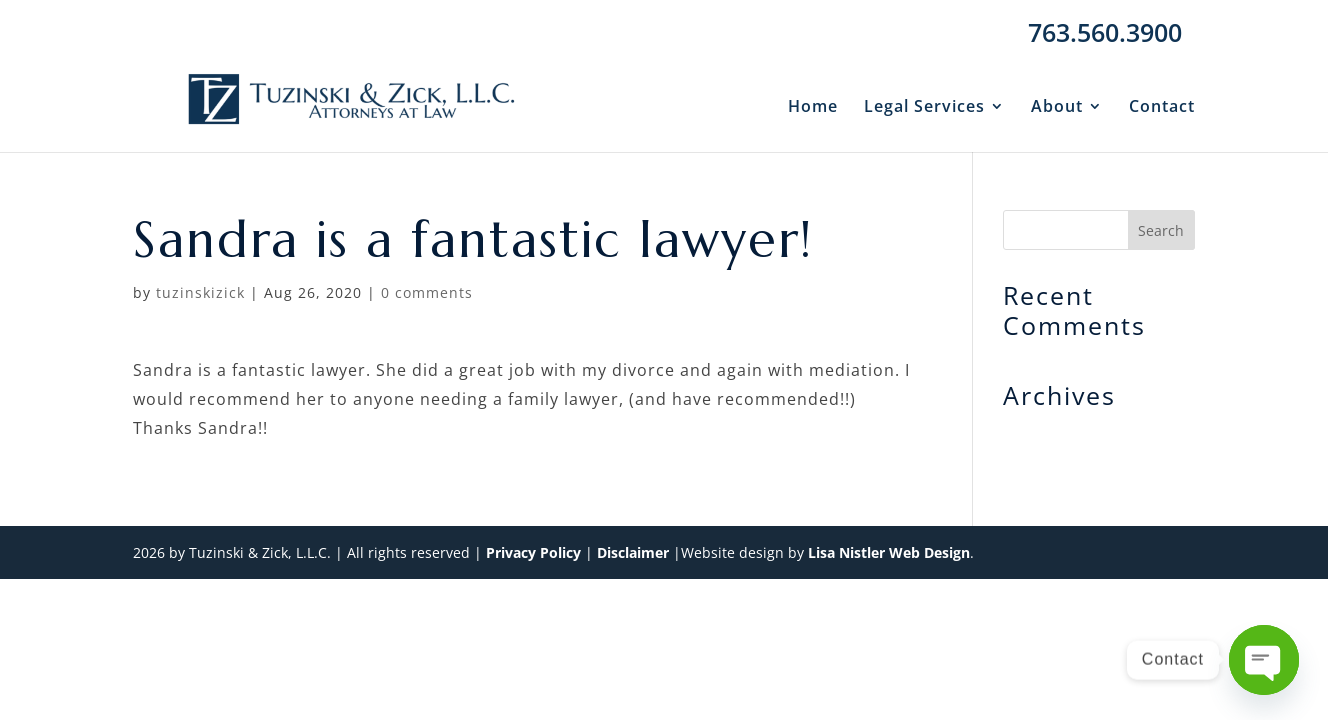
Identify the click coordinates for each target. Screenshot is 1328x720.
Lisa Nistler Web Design (889, 552)
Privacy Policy (533, 552)
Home (813, 108)
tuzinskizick (200, 292)
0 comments (427, 292)
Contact (1162, 108)
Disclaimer (633, 552)
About (1057, 108)
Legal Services (924, 108)
